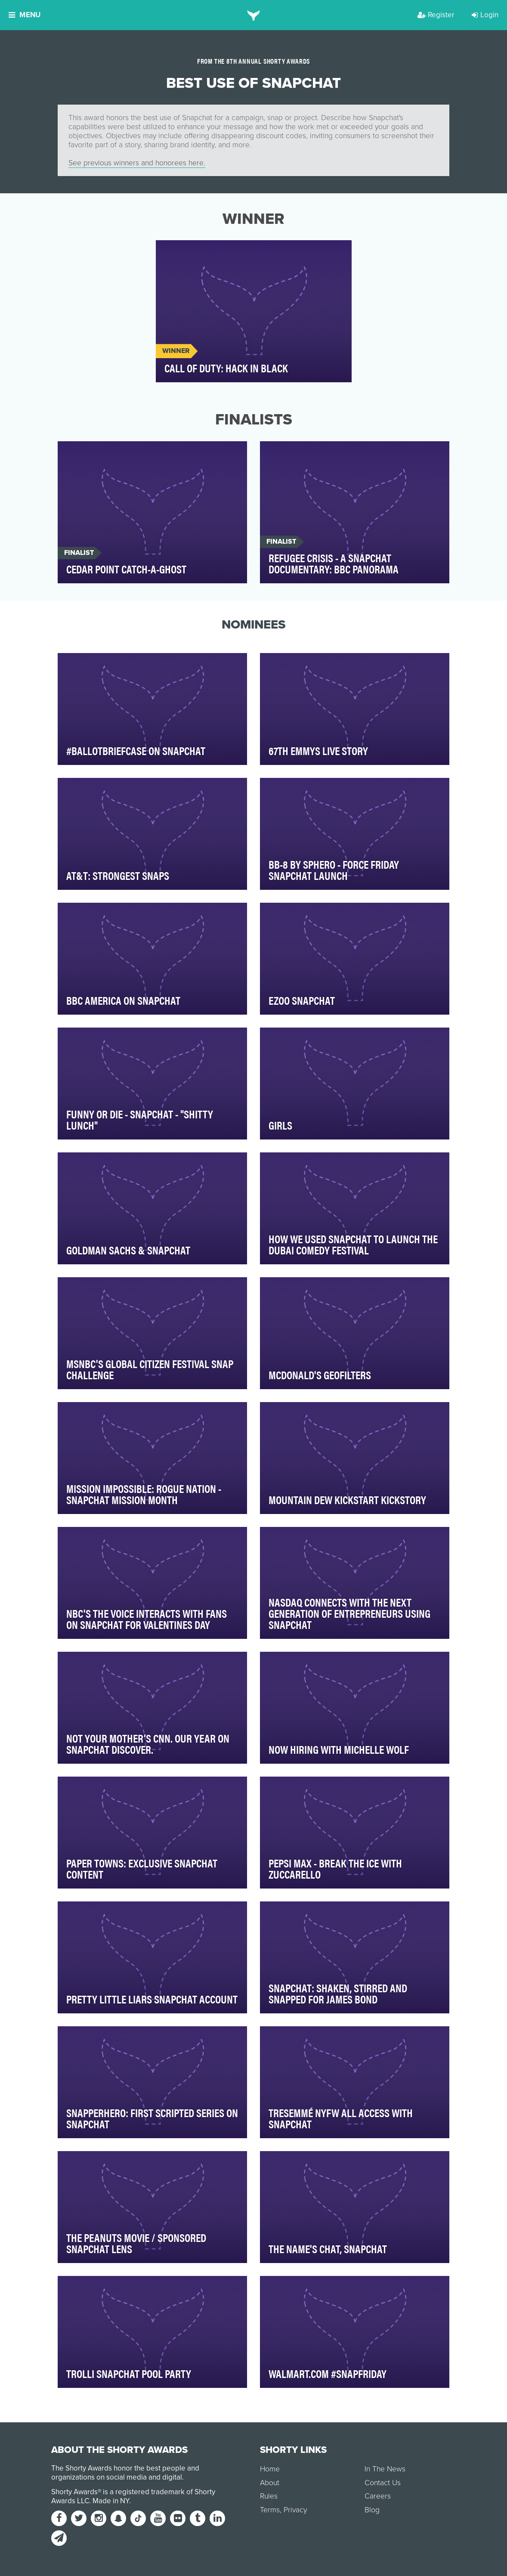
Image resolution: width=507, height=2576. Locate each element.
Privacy (295, 2509)
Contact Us (383, 2482)
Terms (270, 2509)
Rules (269, 2496)
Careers (378, 2496)
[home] (253, 15)
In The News (385, 2469)
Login (485, 14)
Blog (372, 2509)
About (269, 2482)
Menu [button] (24, 14)
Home (270, 2469)
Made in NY (111, 2500)
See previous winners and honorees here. (136, 162)
